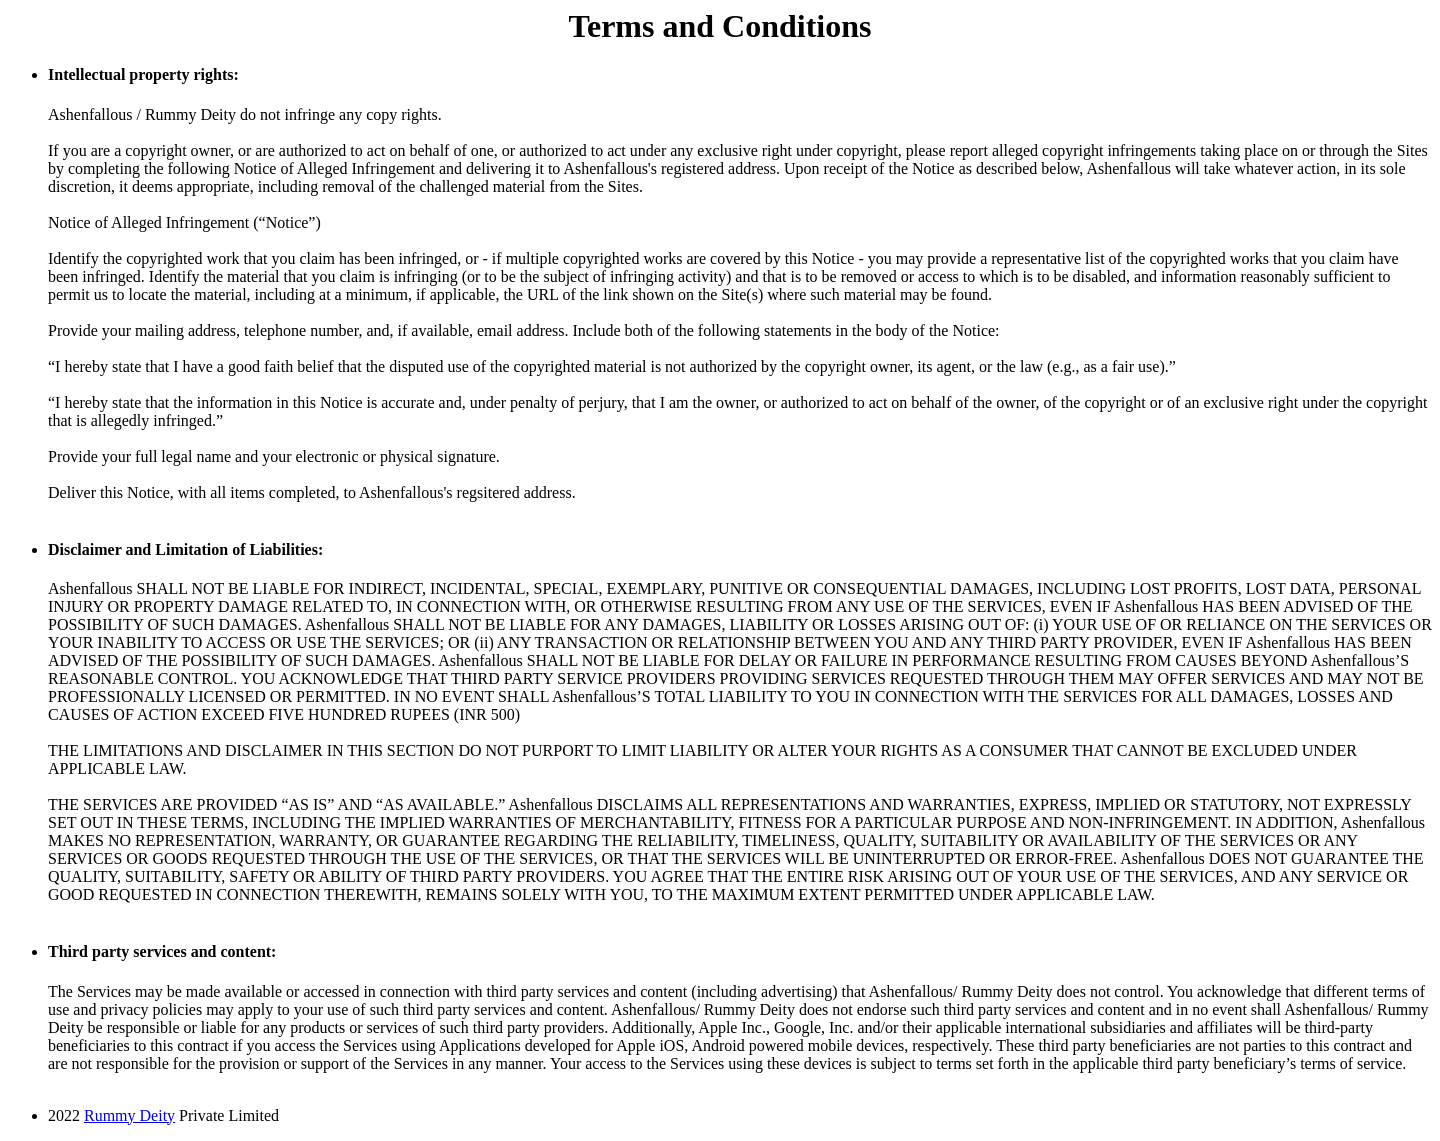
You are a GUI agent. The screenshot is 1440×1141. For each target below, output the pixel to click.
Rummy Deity (129, 1115)
